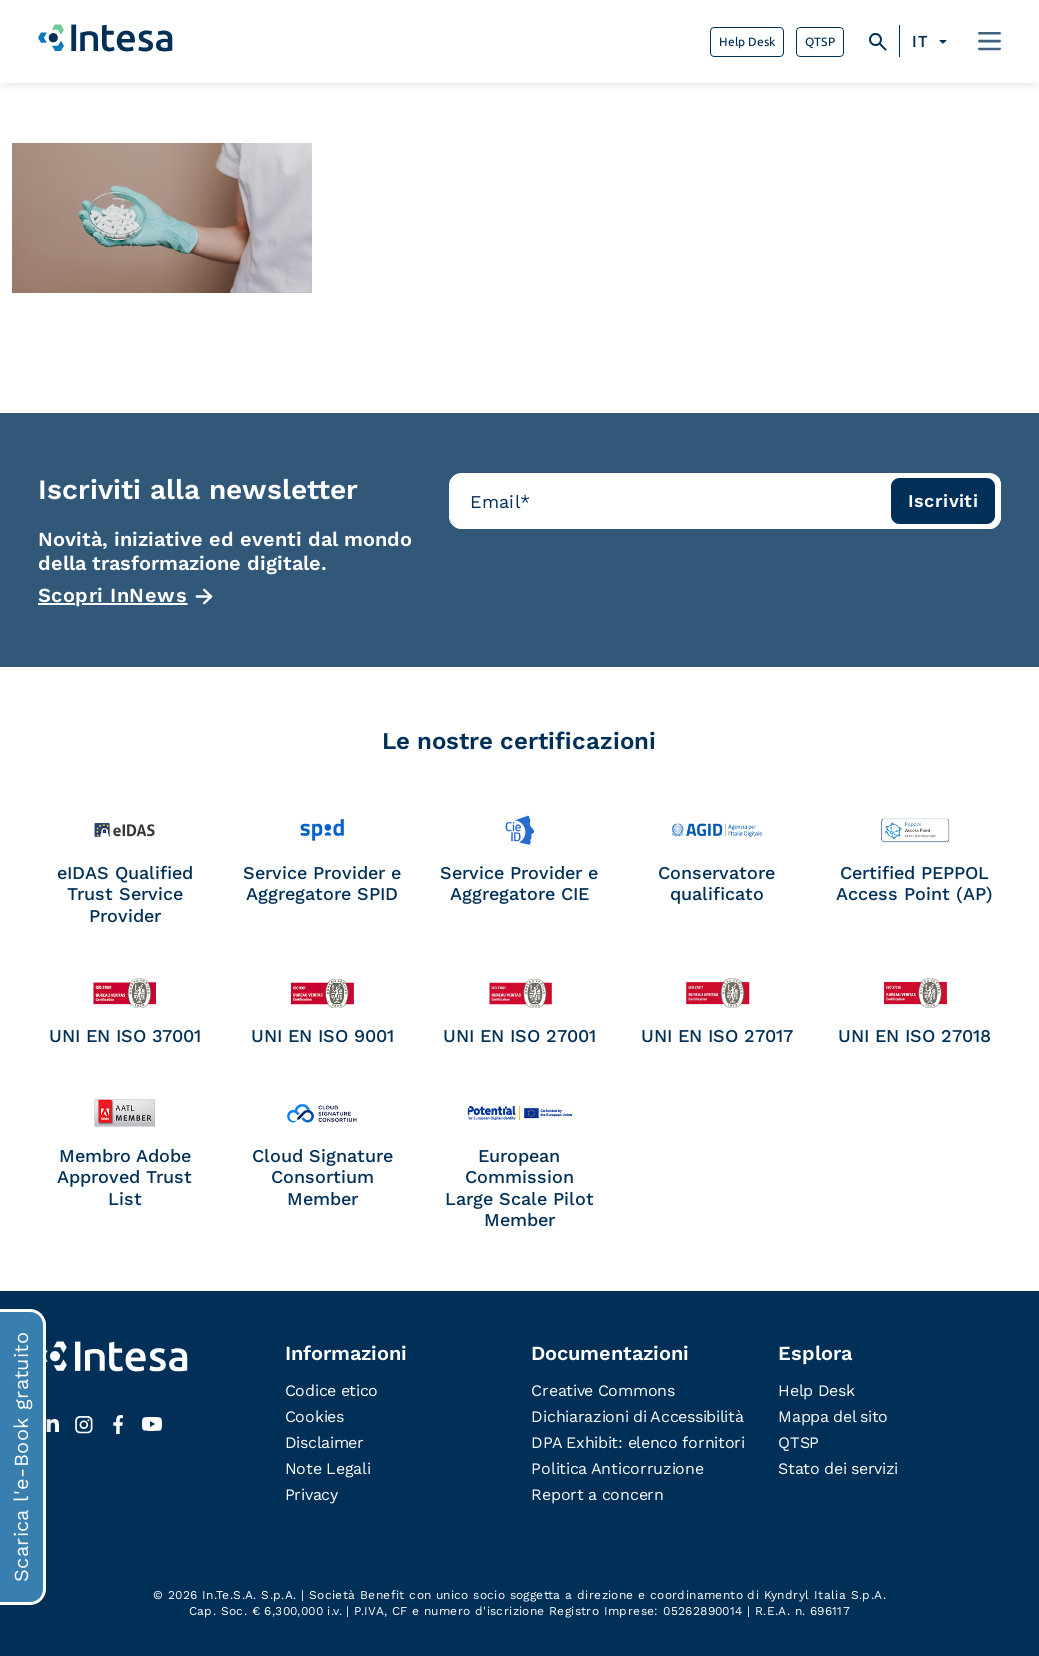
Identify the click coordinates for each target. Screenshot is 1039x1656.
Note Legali (328, 1468)
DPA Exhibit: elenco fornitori (637, 1442)
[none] (932, 42)
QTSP (820, 42)
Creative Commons (602, 1390)
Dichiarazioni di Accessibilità (637, 1416)
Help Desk (747, 42)
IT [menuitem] (919, 41)
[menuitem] (932, 42)
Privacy (311, 1494)
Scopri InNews (113, 595)
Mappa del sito (833, 1416)
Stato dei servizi (838, 1468)
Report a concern (597, 1494)
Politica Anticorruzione (617, 1468)
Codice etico (331, 1390)
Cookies (314, 1416)
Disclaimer (324, 1442)
